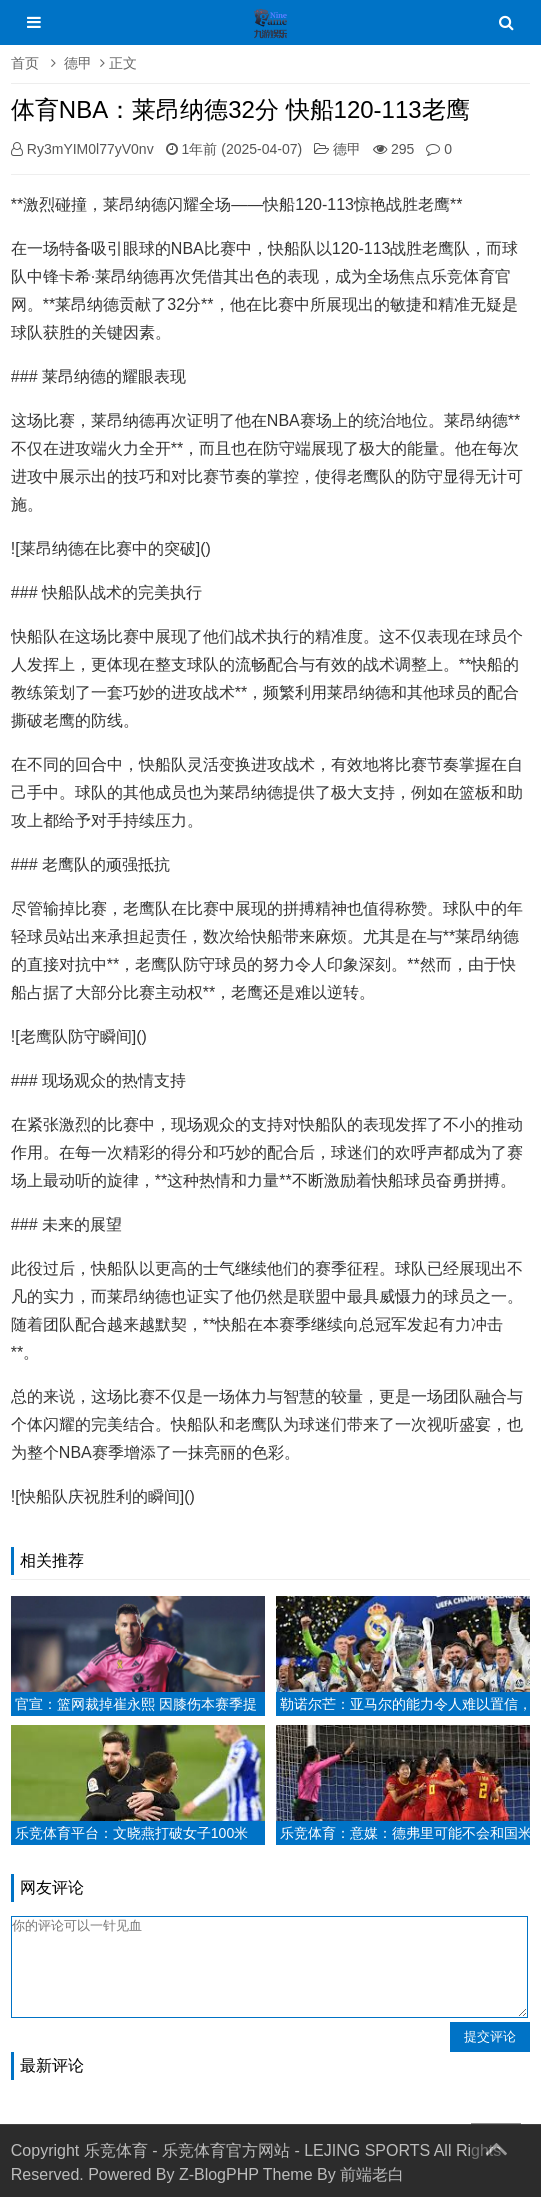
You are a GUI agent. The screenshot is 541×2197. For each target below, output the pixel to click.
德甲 (78, 63)
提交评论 (490, 2036)
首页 (25, 63)
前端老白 (372, 2174)
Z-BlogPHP (219, 2174)
